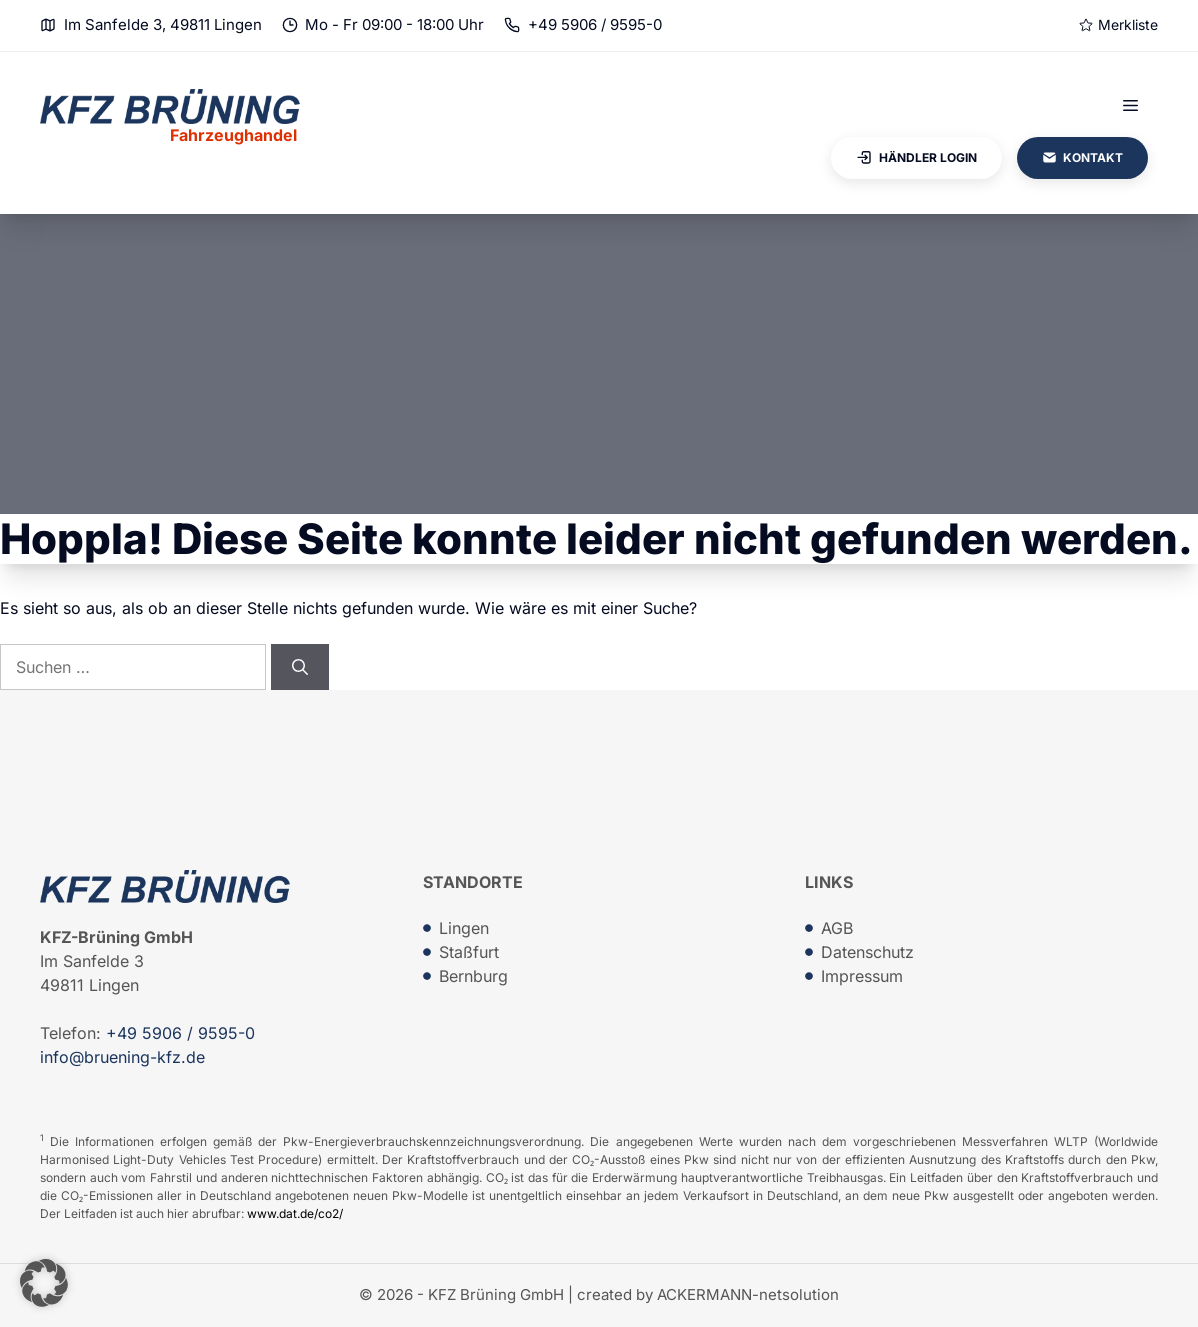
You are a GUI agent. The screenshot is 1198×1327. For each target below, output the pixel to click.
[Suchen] (300, 667)
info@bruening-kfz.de (122, 1057)
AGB (837, 928)
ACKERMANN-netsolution (748, 1294)
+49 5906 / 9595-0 (595, 24)
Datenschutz (867, 952)
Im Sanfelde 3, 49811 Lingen (163, 24)
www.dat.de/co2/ (295, 1213)
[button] (44, 1283)
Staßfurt (469, 952)
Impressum (862, 976)
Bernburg (473, 976)
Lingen (464, 928)
